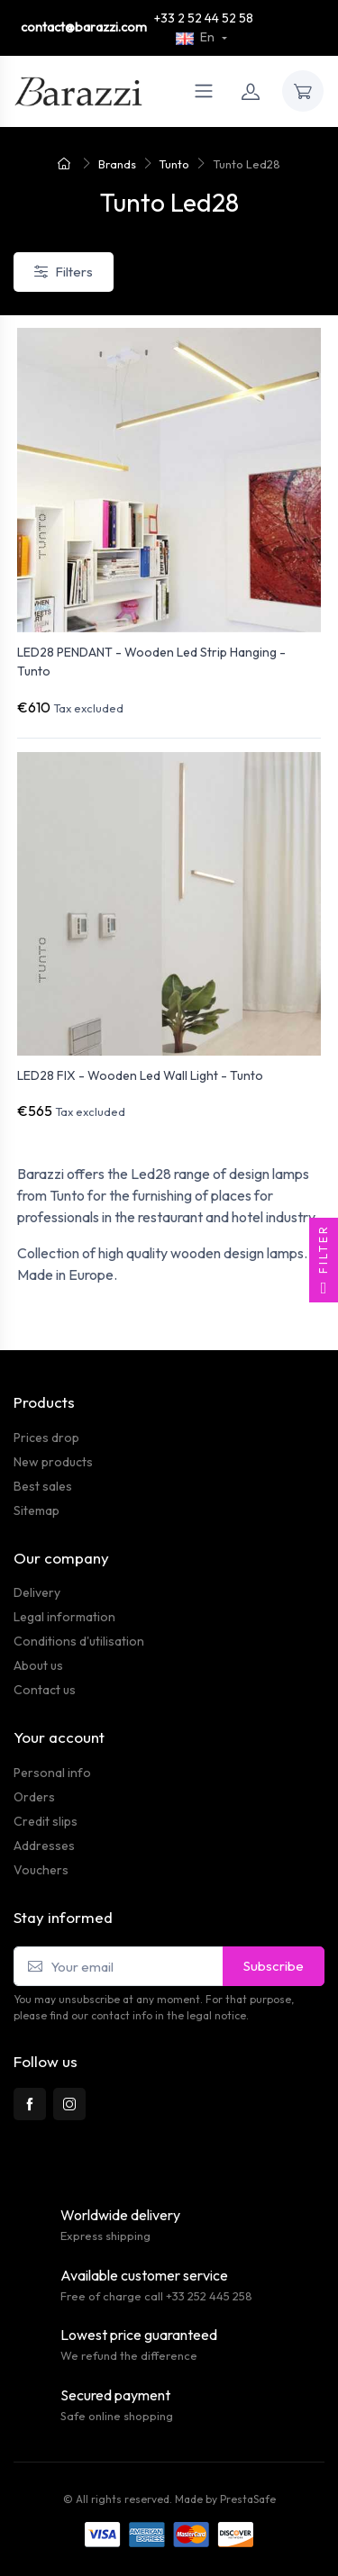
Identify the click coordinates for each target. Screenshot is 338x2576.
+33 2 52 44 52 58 (203, 18)
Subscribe (273, 1965)
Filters (63, 271)
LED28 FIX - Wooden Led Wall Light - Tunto (140, 1075)
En (196, 37)
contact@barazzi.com (84, 27)
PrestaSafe (248, 2499)
